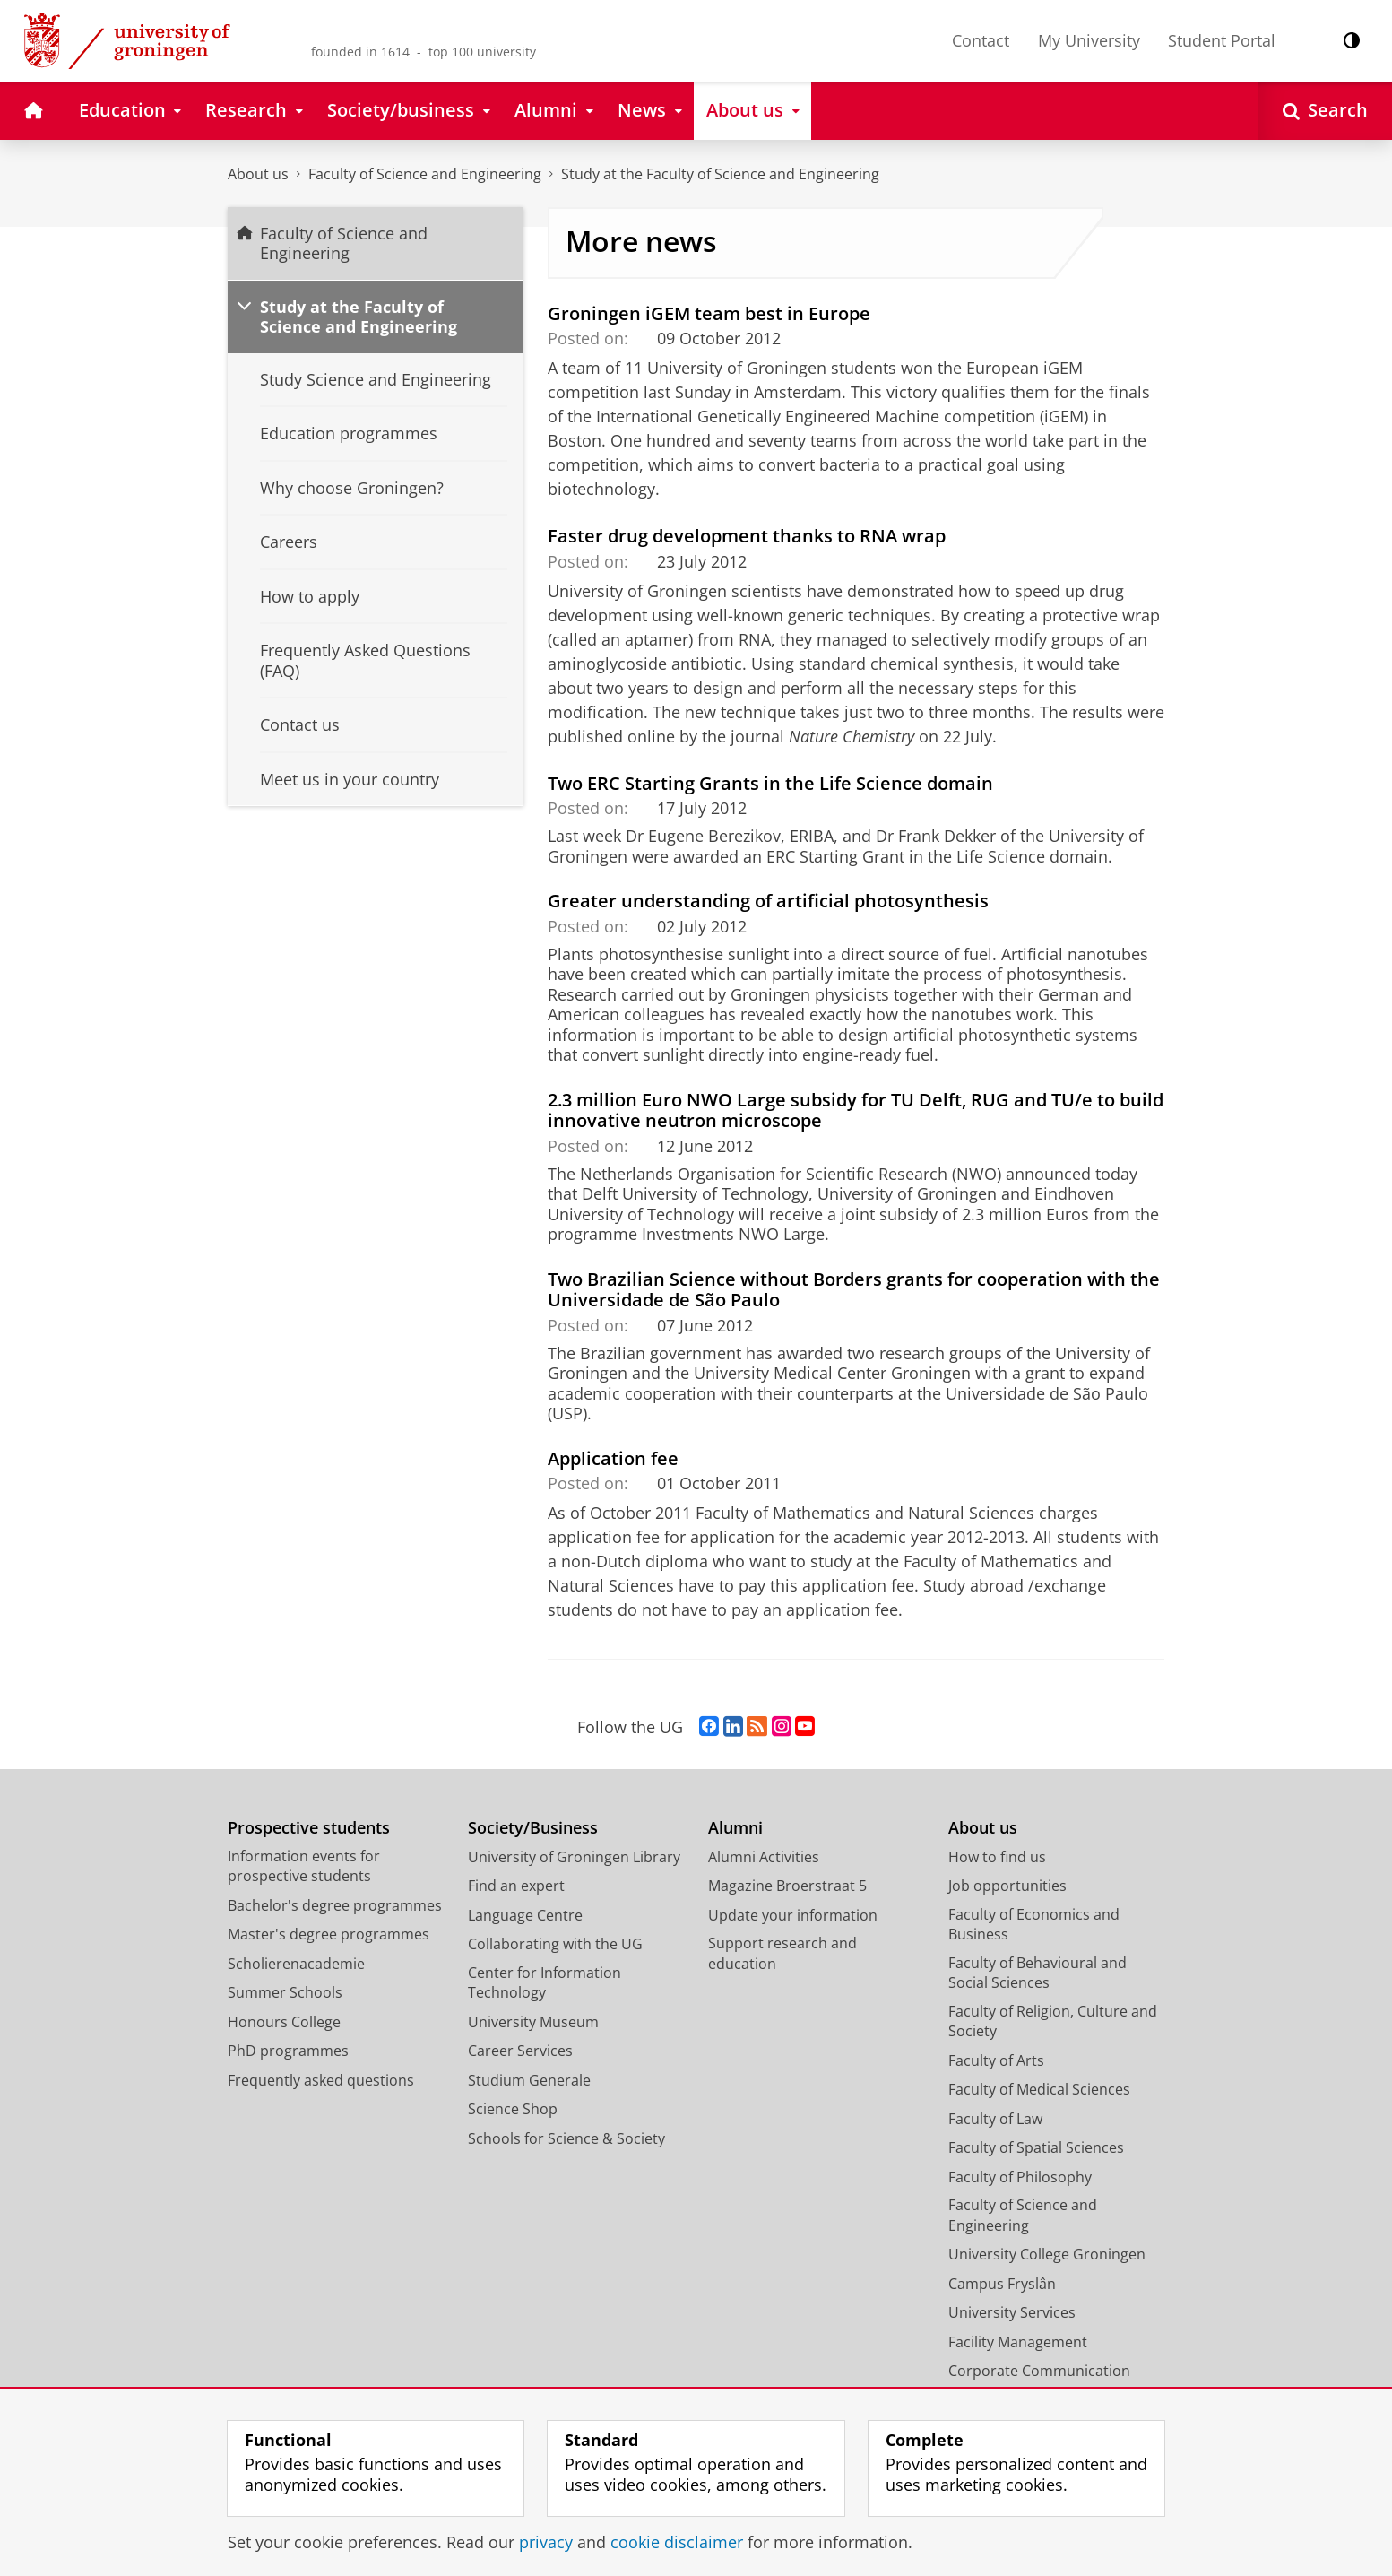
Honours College (284, 2022)
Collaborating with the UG (555, 1944)
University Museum (533, 2022)
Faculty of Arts (996, 2060)
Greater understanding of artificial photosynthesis (768, 900)
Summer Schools (285, 1992)
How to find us (997, 1857)
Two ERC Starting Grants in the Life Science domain (770, 782)
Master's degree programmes (328, 1934)
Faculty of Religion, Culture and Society (1052, 2021)
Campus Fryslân (1002, 2284)
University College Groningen (1047, 2254)
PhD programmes (288, 2050)
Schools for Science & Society (566, 2138)
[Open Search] (1325, 111)
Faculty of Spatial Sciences (1036, 2147)
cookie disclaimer (676, 2542)
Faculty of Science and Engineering (424, 174)
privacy (546, 2542)
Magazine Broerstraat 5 (787, 1885)
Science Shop (513, 2109)
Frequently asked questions (321, 2080)
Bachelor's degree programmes (335, 1905)
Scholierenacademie (296, 1963)
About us (258, 174)
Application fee (613, 1457)
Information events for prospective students (304, 1866)
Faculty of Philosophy (1020, 2177)
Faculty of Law (995, 2119)
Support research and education (782, 1953)
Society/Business (533, 1827)
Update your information (793, 1915)
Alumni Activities (763, 1857)
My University (1089, 40)
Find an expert (516, 1885)
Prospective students (309, 1827)
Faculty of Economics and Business (1034, 1924)
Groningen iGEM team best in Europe (709, 312)
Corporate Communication (1039, 2371)
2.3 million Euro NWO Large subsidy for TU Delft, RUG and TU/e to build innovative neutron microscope (855, 1110)
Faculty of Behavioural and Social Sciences (1037, 1973)
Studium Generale (529, 2080)
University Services (1012, 2312)
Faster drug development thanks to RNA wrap (747, 535)
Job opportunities (1007, 1885)
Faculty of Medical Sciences (1039, 2089)
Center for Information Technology (544, 1983)
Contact (980, 40)
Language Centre (525, 1915)
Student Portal (1221, 40)
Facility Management (1017, 2342)
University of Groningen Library (574, 1857)
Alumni (735, 1827)
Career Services (520, 2050)
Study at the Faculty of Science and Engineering (720, 174)
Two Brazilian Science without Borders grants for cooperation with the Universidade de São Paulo (854, 1289)
